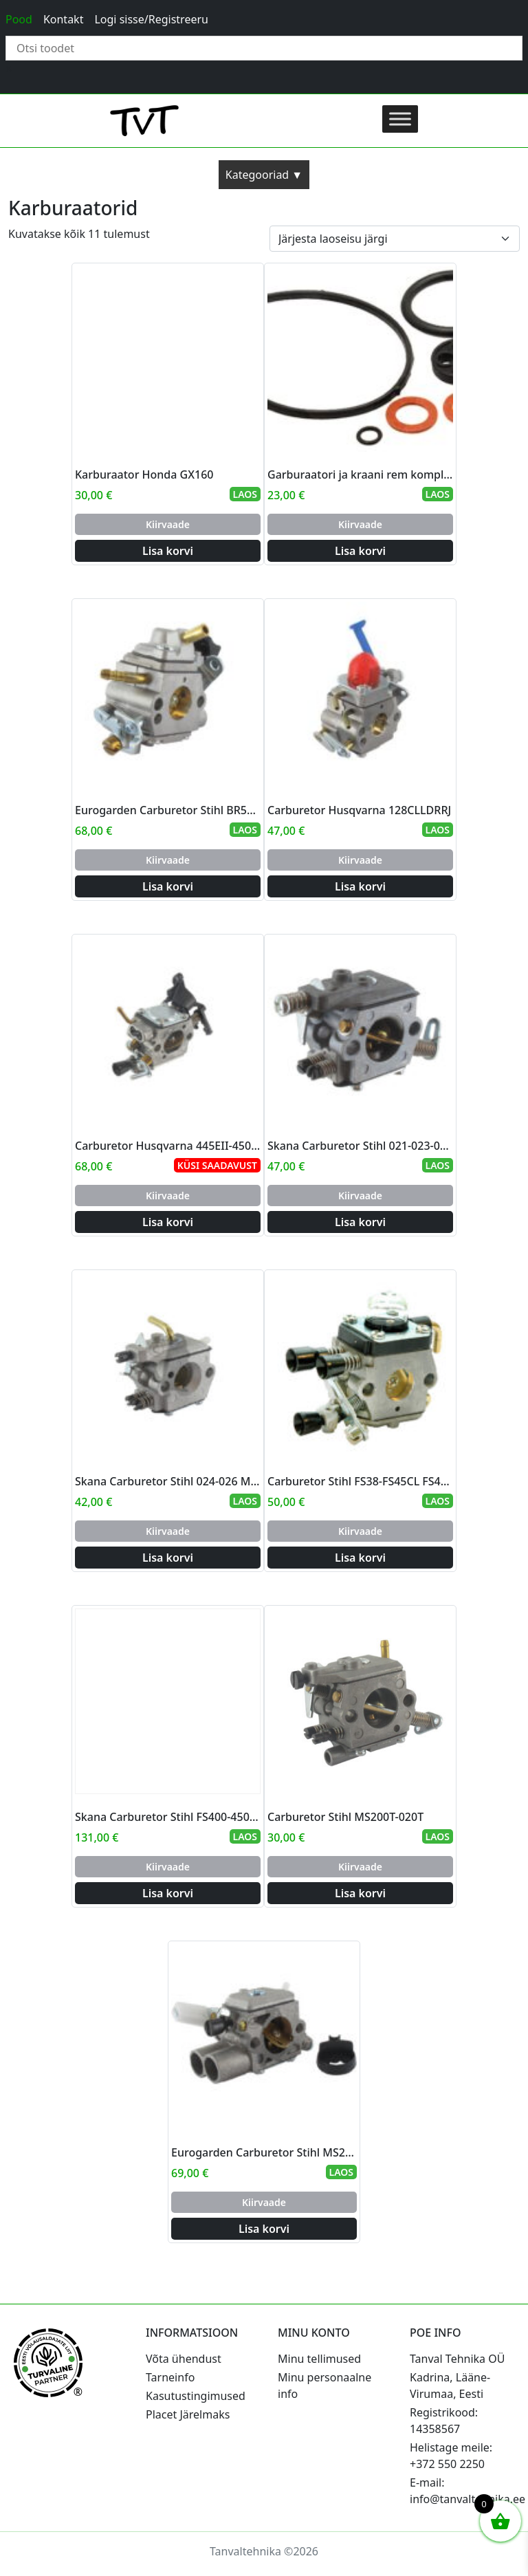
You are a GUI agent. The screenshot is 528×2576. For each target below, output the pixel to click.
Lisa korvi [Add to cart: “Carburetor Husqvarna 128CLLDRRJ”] (360, 886)
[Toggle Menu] (400, 118)
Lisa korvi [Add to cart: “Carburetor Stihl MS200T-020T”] (360, 1893)
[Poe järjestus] (395, 239)
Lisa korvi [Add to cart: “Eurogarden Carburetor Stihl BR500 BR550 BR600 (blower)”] (167, 886)
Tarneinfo (170, 2377)
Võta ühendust (183, 2358)
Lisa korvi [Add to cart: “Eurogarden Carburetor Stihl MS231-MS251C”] (264, 2228)
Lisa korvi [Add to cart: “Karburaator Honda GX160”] (167, 550)
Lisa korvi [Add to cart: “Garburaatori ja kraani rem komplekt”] (360, 550)
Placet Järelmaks (188, 2414)
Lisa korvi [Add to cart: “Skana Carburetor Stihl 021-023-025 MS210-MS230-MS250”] (360, 1222)
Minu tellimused (319, 2358)
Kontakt (63, 19)
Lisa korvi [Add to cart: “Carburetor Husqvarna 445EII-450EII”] (167, 1222)
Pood (19, 19)
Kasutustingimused (195, 2395)
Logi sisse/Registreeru (151, 19)
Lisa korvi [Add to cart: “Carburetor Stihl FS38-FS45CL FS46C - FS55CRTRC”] (360, 1557)
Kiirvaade (168, 524)
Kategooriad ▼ (264, 174)
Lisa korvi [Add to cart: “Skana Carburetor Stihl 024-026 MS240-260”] (167, 1557)
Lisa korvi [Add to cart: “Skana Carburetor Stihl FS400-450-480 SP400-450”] (167, 1893)
